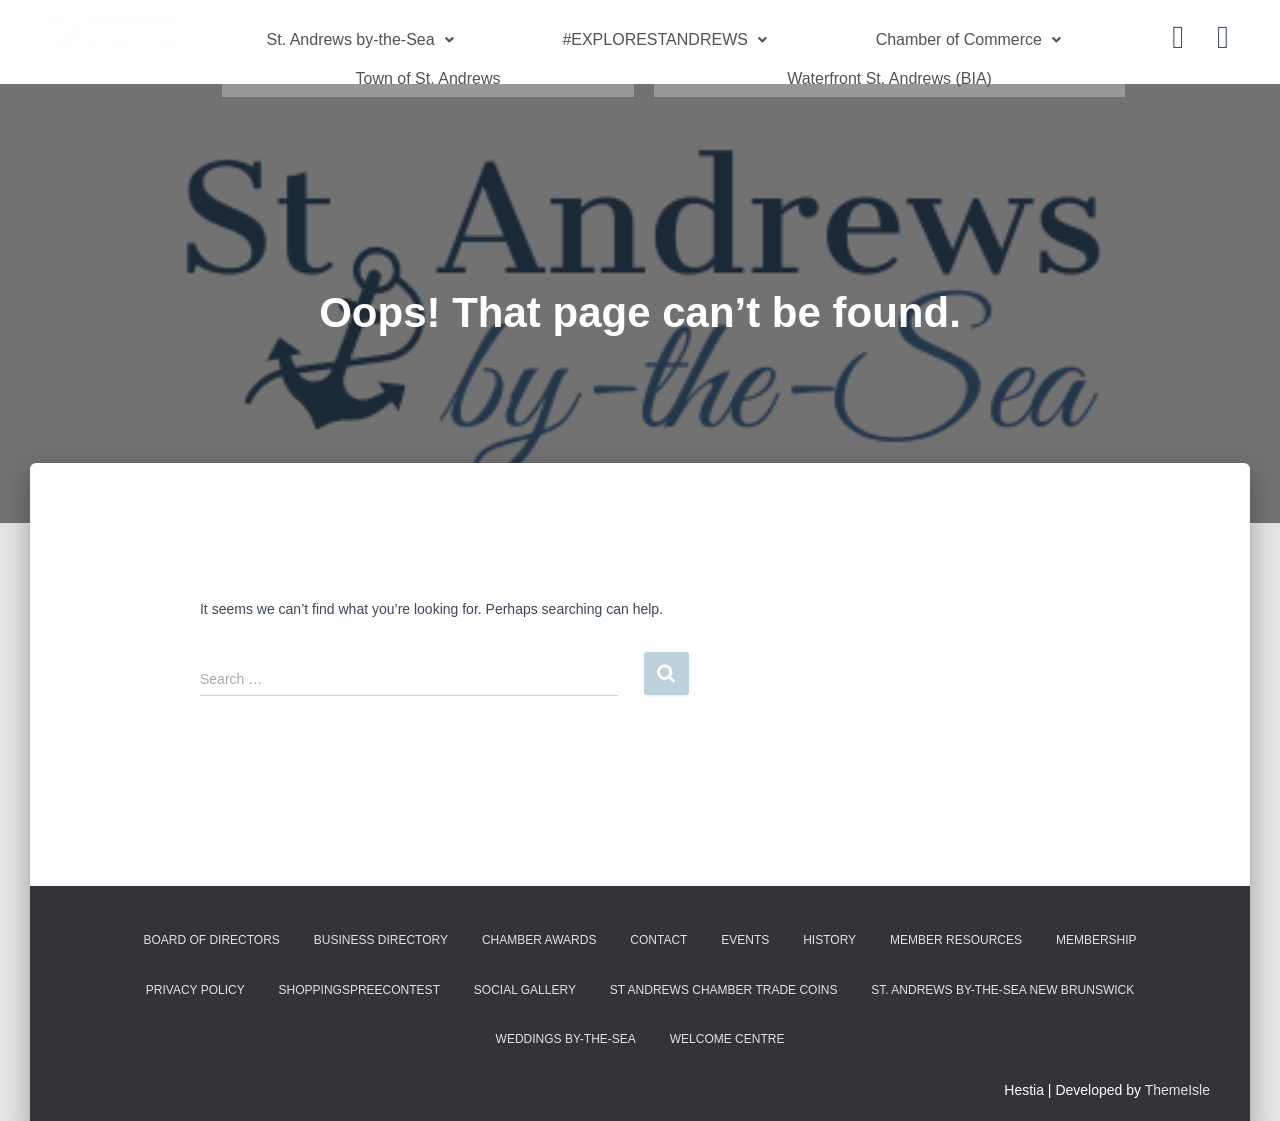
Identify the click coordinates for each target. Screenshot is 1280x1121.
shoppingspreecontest (359, 976)
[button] (360, 36)
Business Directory (381, 926)
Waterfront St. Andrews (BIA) (889, 67)
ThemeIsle (1177, 1076)
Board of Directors (211, 926)
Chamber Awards (539, 926)
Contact (658, 926)
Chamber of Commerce (968, 35)
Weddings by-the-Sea (566, 1025)
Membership (1096, 926)
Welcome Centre (727, 1025)
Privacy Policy (195, 976)
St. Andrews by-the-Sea (360, 35)
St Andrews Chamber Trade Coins (724, 976)
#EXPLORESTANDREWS (664, 35)
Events (745, 926)
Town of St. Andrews (428, 67)
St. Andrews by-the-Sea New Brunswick (1002, 976)
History (829, 926)
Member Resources (956, 926)
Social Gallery (525, 976)
